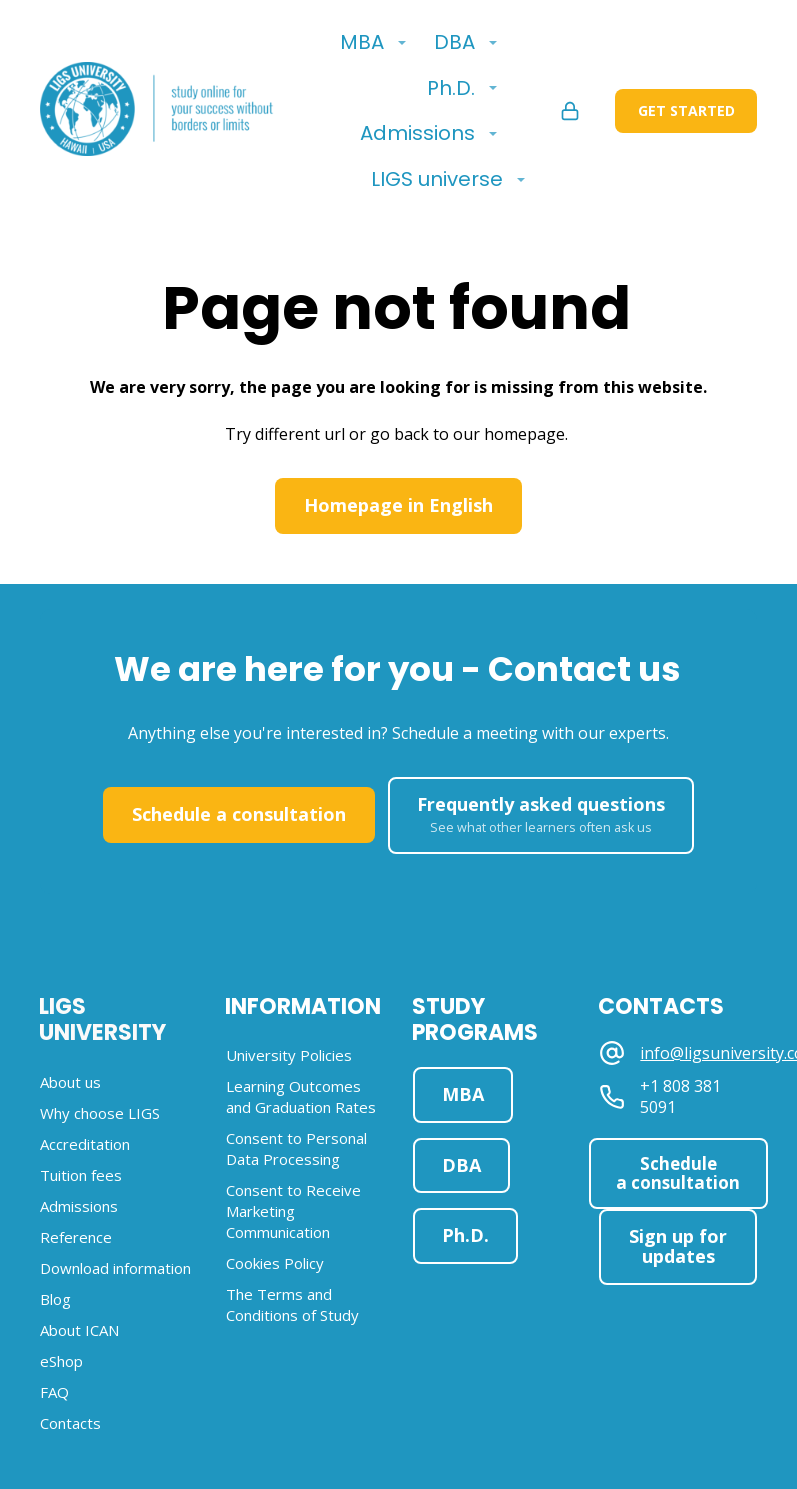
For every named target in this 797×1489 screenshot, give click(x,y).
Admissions (417, 133)
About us (70, 1082)
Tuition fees (81, 1175)
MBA (362, 42)
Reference (76, 1237)
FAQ (54, 1392)
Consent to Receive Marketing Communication (293, 1211)
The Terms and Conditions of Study (292, 1304)
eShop (61, 1361)
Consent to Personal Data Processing (296, 1148)
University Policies (289, 1055)
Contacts (70, 1423)
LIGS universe (437, 179)
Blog (55, 1299)
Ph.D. (451, 88)
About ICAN (79, 1330)
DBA (454, 42)
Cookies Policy (275, 1263)
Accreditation (85, 1144)
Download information (115, 1268)
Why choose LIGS (100, 1113)
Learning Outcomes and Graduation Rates (301, 1096)
